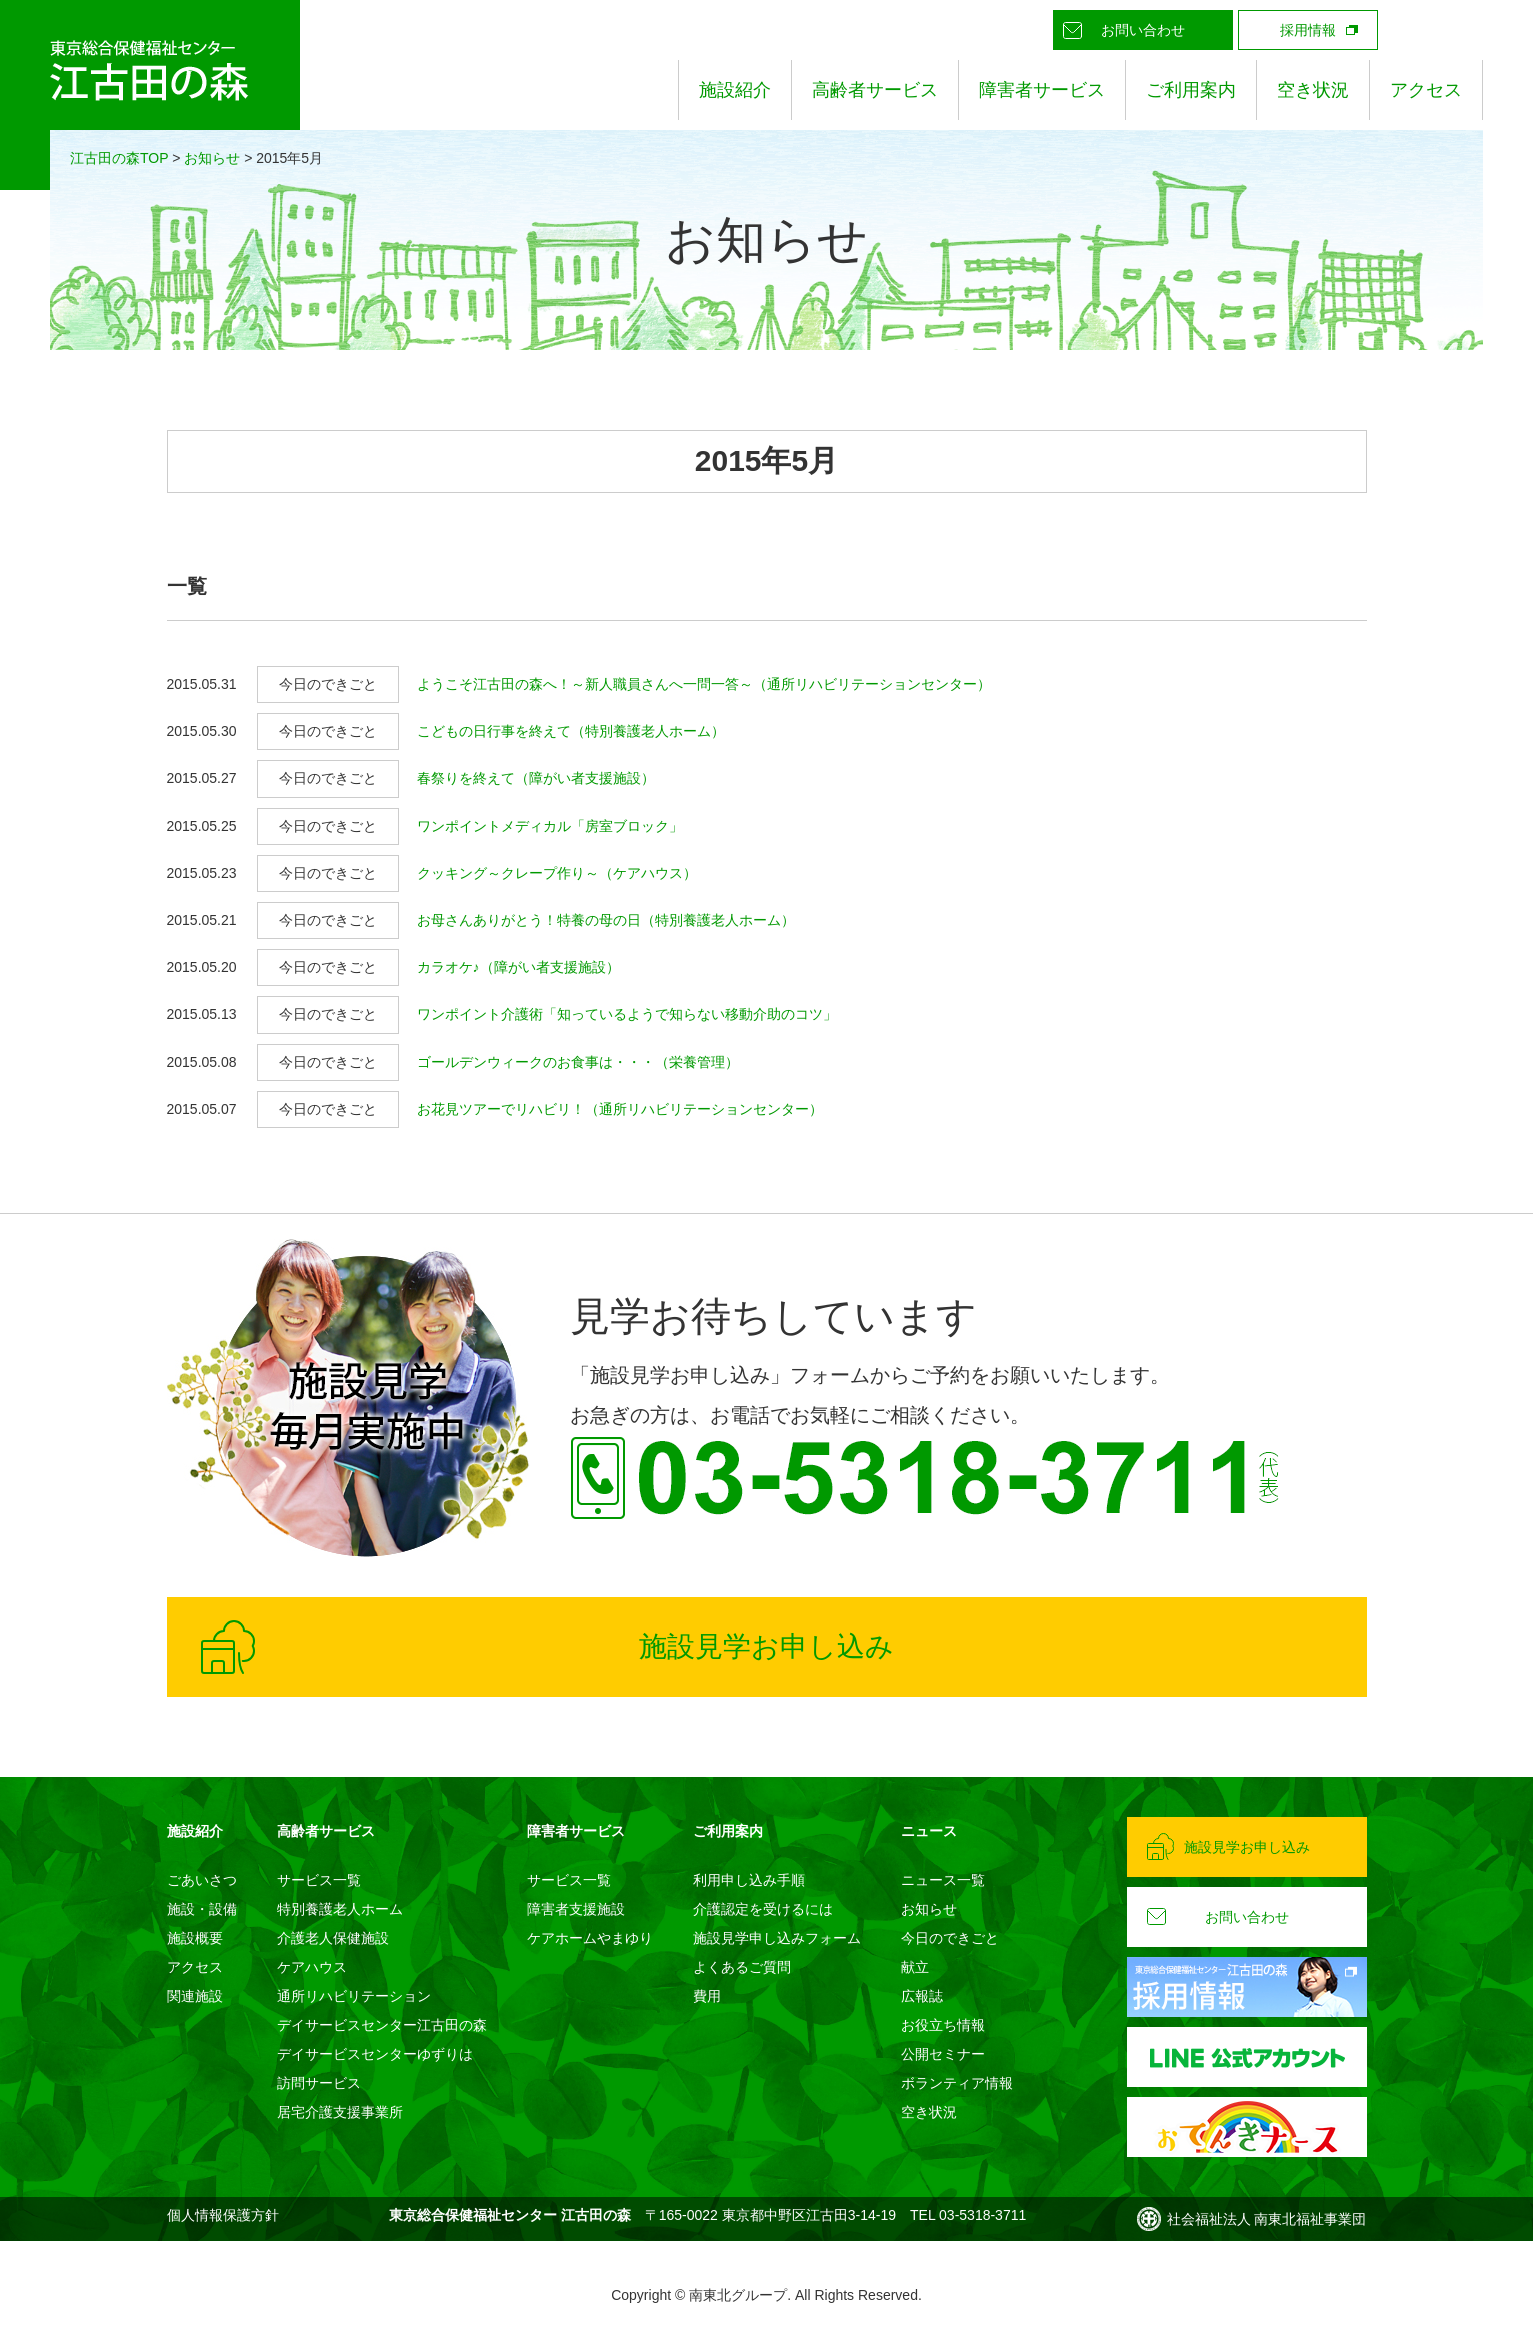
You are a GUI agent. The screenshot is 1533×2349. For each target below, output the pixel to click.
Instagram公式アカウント (1463, 30)
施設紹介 (735, 90)
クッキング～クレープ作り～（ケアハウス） (557, 873)
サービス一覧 (319, 1880)
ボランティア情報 (957, 2083)
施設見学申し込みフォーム (777, 1938)
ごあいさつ (202, 1880)
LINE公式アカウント (1418, 30)
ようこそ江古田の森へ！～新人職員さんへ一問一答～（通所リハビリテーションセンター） (704, 684)
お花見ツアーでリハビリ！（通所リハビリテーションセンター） (620, 1109)
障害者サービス (1042, 90)
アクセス (1426, 90)
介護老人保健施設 (333, 1938)
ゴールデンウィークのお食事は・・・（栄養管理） (578, 1062)
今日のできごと (950, 1938)
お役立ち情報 (943, 2025)
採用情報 (1308, 30)
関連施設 (195, 1996)
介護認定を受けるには (763, 1909)
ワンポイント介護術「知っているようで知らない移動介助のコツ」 (627, 1014)
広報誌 (922, 1996)
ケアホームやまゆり (590, 1938)
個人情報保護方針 (223, 2215)
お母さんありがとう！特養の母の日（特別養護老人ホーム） (606, 920)
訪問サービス (319, 2083)
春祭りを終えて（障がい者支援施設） (536, 778)
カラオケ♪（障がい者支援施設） (518, 967)
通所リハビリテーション (354, 1996)
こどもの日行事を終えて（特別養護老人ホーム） (571, 731)
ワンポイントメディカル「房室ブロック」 (550, 826)
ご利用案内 (1191, 90)
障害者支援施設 (576, 1909)
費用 (707, 1996)
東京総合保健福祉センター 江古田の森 (150, 95)
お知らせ (212, 158)
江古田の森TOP (119, 158)
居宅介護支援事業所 (340, 2112)
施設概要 (195, 1938)
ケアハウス (312, 1967)
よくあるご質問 (742, 1967)
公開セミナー (943, 2054)
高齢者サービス (875, 90)
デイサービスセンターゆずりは (375, 2054)
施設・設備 (202, 1909)
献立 (915, 1967)
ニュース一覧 (943, 1880)
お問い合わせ (1143, 30)
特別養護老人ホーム (340, 1909)
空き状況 (1313, 90)
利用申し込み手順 (749, 1880)
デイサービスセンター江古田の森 (382, 2025)
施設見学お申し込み (766, 1646)
